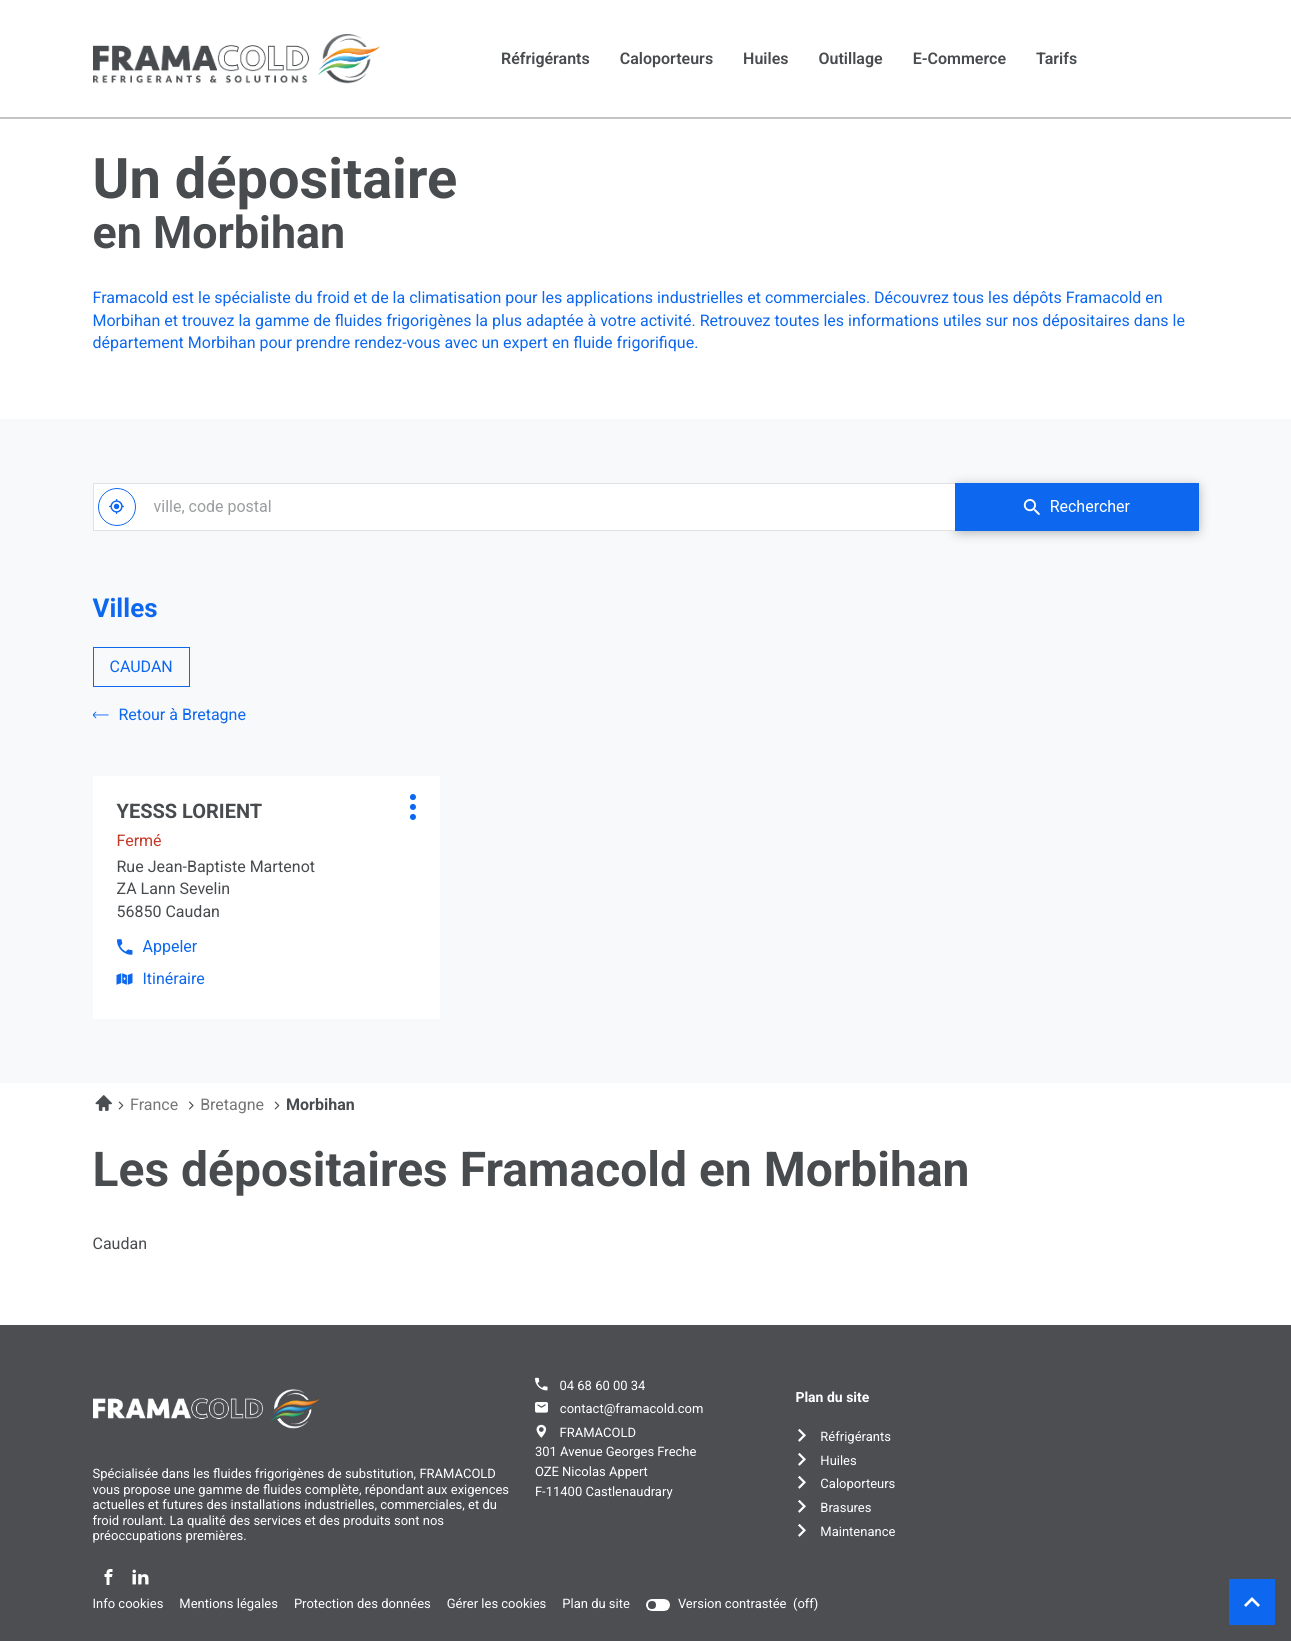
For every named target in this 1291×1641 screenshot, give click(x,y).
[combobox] (524, 507)
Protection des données (362, 1605)
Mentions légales (228, 1605)
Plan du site (596, 1604)
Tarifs (1056, 58)
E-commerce (959, 58)
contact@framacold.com (631, 1409)
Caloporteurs (666, 58)
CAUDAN (141, 666)
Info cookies (128, 1605)
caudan (120, 1244)
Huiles (765, 58)
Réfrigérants (545, 58)
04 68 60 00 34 (602, 1386)
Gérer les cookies (497, 1604)
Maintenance (857, 1532)
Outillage (851, 58)
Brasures (845, 1508)
